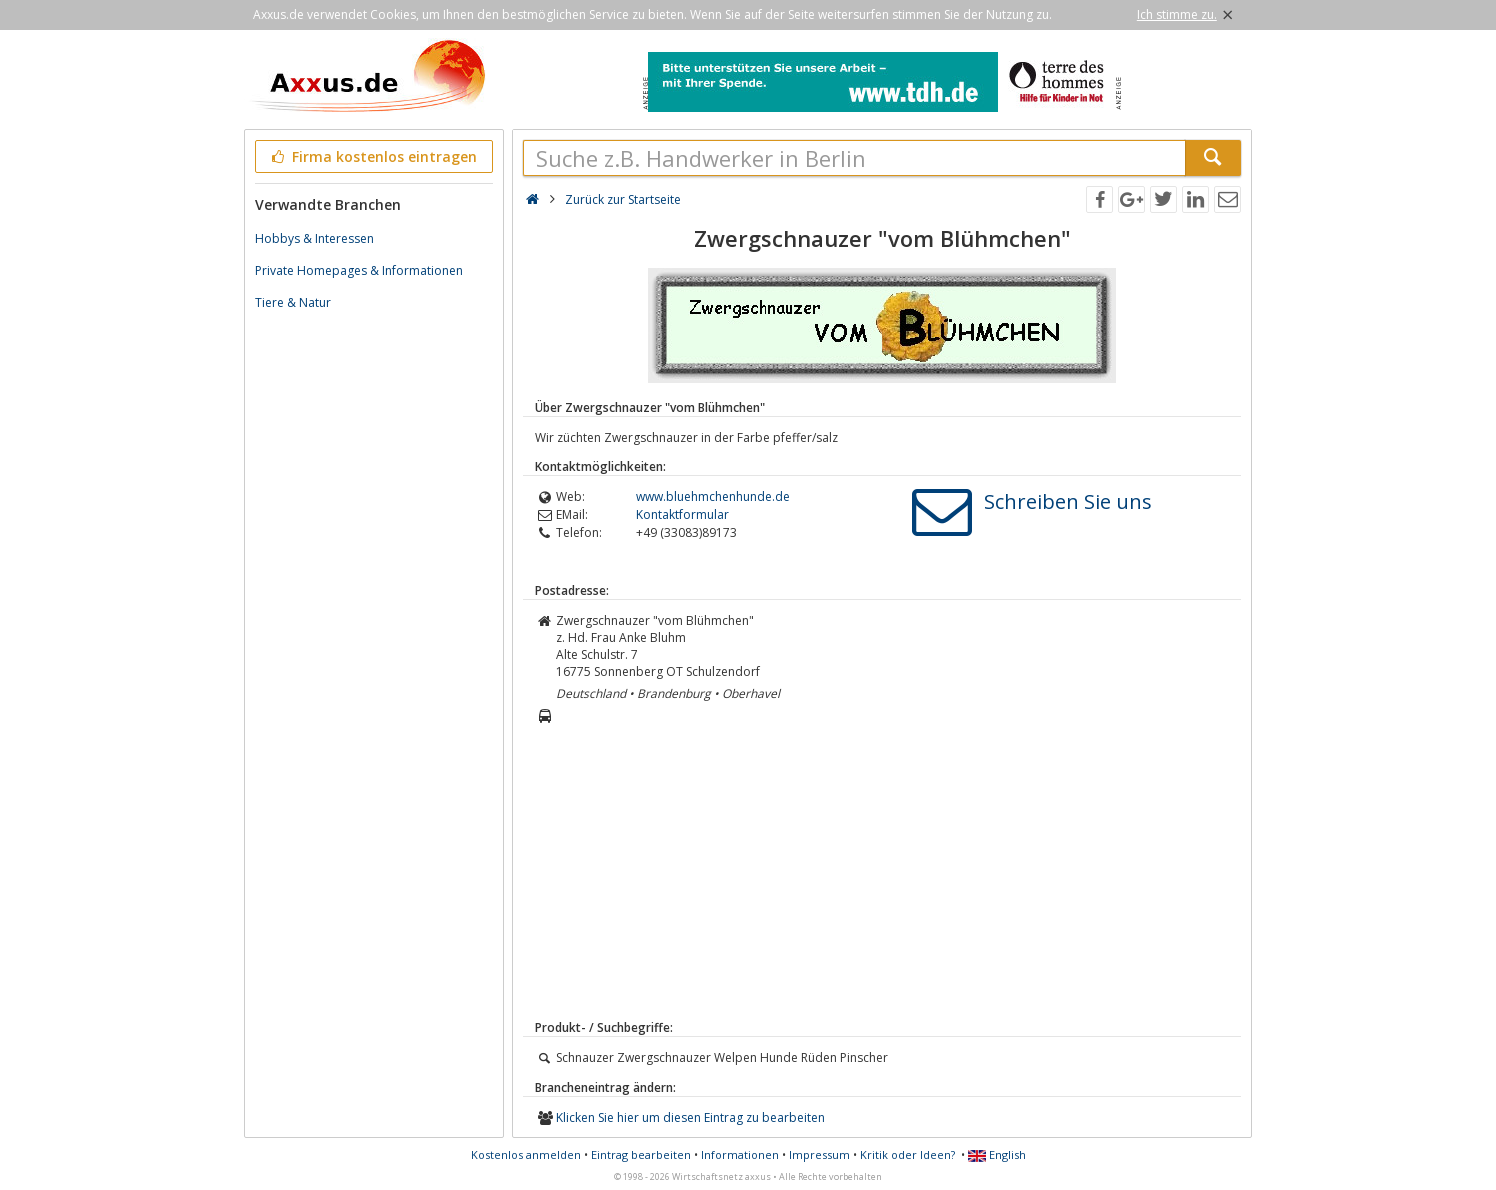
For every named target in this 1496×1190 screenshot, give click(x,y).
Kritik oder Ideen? (907, 1154)
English (997, 1154)
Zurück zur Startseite (623, 199)
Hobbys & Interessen (314, 238)
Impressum (819, 1154)
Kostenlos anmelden (526, 1154)
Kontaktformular (682, 514)
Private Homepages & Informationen (359, 270)
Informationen (740, 1154)
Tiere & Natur (293, 302)
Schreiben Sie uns (1068, 501)
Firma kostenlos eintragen (372, 156)
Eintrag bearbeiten (641, 1154)
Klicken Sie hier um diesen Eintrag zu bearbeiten (690, 1117)
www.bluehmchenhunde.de (713, 496)
